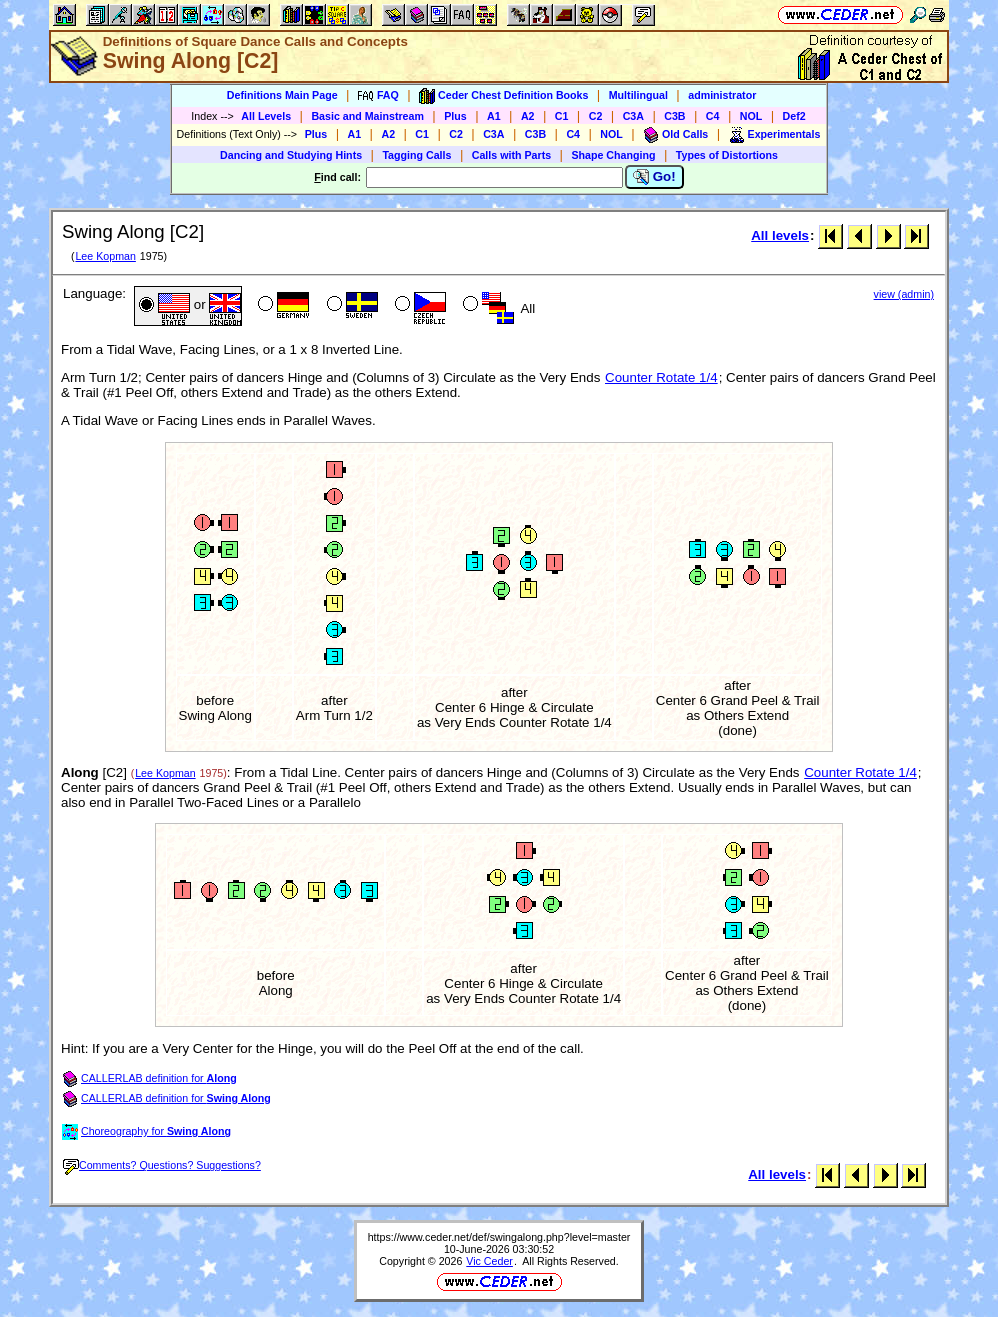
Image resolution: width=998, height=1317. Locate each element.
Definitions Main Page (282, 95)
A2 (528, 116)
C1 (562, 116)
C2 (596, 116)
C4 (713, 116)
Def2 (794, 116)
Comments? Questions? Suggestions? (162, 1165)
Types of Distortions (727, 155)
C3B (674, 116)
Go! (654, 177)
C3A (633, 116)
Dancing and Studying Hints (291, 155)
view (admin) (904, 294)
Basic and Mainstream (367, 116)
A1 (494, 116)
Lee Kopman (105, 256)
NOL (751, 116)
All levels (780, 235)
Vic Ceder (489, 1261)
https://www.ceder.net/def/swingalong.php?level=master (499, 1237)
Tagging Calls (416, 155)
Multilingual (638, 95)
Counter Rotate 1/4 (661, 377)
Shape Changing (613, 155)
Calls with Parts (511, 155)
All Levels (266, 116)
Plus (455, 116)
